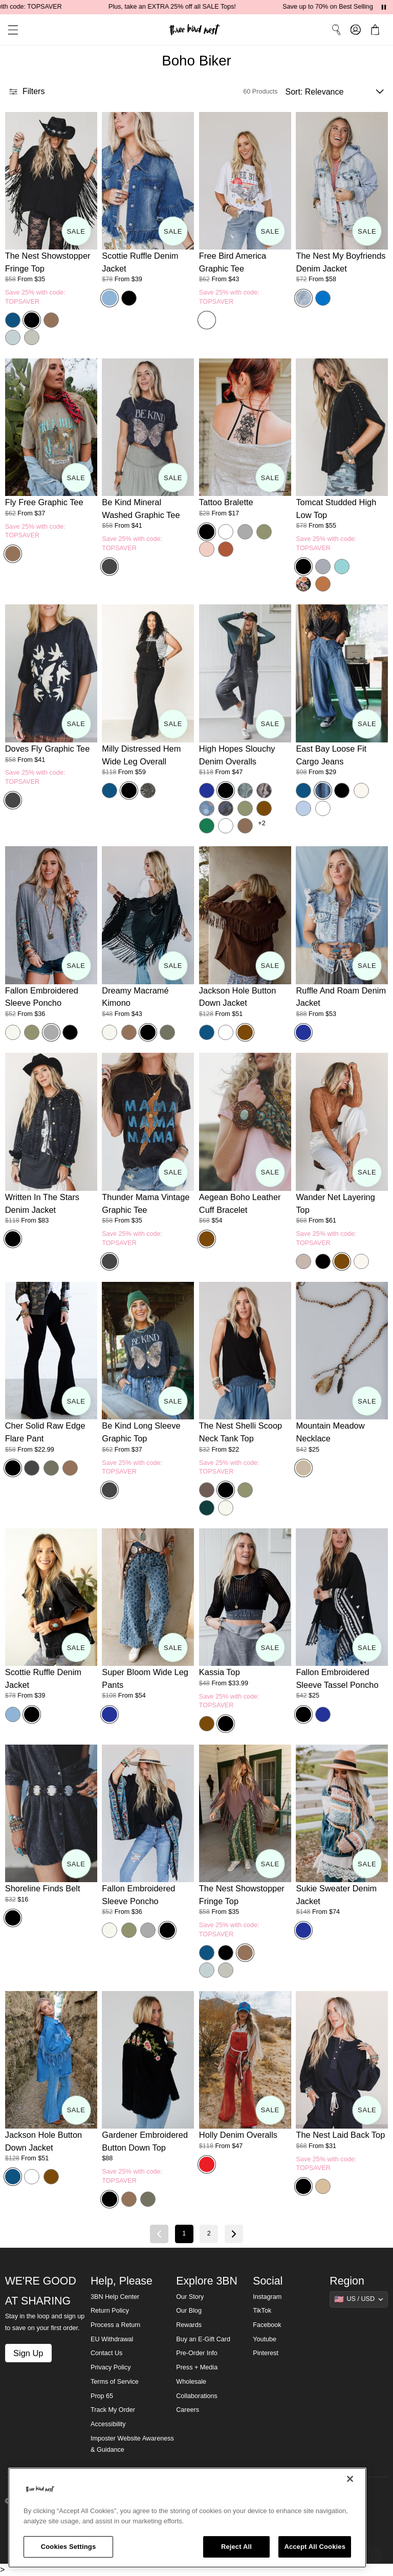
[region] (187, 2518)
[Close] (350, 2479)
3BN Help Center (115, 2296)
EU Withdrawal (112, 2339)
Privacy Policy (110, 2367)
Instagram (267, 2296)
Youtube (264, 2339)
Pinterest (265, 2353)
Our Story (190, 2296)
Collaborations (196, 2396)
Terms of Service (115, 2381)
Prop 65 (102, 2396)
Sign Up (28, 2353)
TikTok (262, 2310)
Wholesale (191, 2381)
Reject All (236, 2546)
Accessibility (108, 2424)
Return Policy (110, 2310)
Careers (187, 2409)
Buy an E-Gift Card (203, 2339)
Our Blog (189, 2310)
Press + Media (196, 2367)
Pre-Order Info (196, 2353)
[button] (9, 30)
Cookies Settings (68, 2546)
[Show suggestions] (359, 2299)
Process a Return (115, 2325)
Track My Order (113, 2409)
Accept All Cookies (314, 2546)
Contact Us (106, 2353)
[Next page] (234, 2234)
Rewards (189, 2325)
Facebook (267, 2325)
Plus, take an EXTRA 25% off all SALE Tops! (189, 6)
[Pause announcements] (384, 7)
